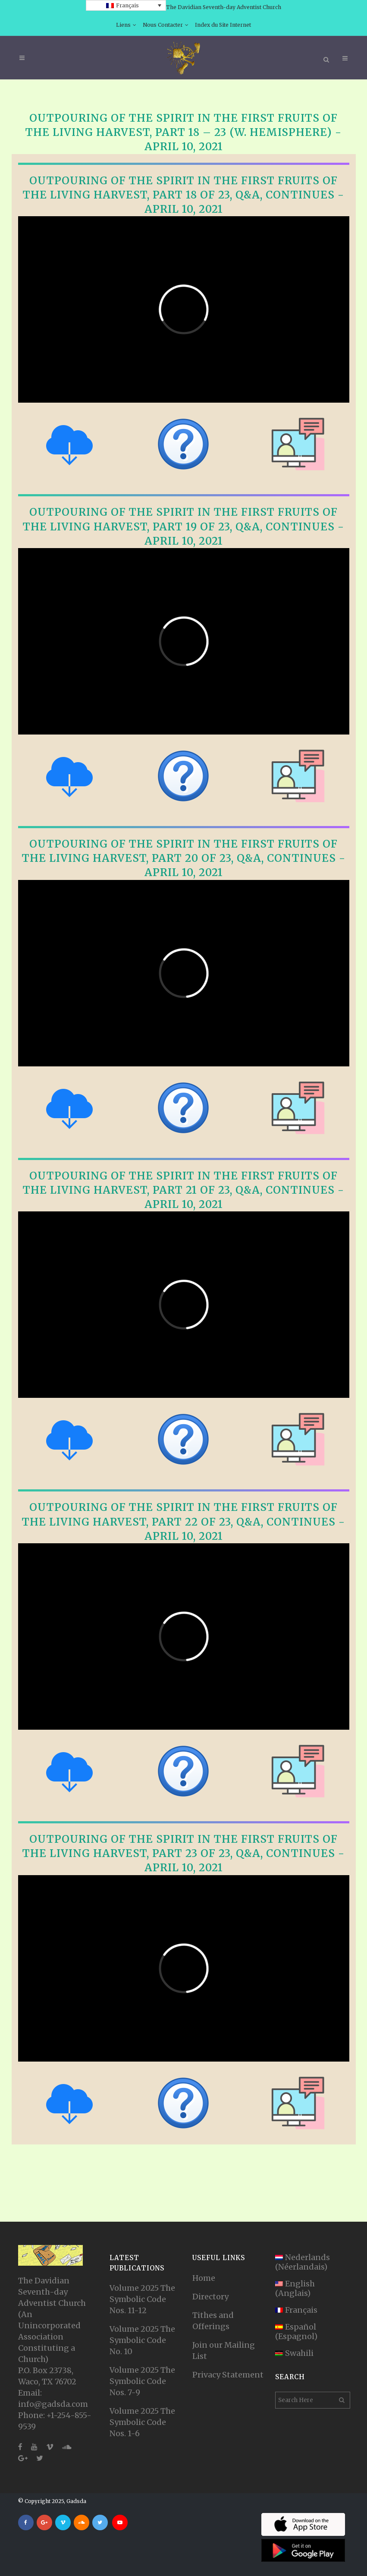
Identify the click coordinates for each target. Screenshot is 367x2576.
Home (203, 2278)
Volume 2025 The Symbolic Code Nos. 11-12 (142, 2299)
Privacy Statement (227, 2375)
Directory (210, 2297)
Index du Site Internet (223, 25)
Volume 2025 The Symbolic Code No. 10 (142, 2340)
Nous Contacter (163, 25)
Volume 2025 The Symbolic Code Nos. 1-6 (142, 2422)
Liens (123, 25)
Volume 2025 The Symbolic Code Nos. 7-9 (142, 2381)
